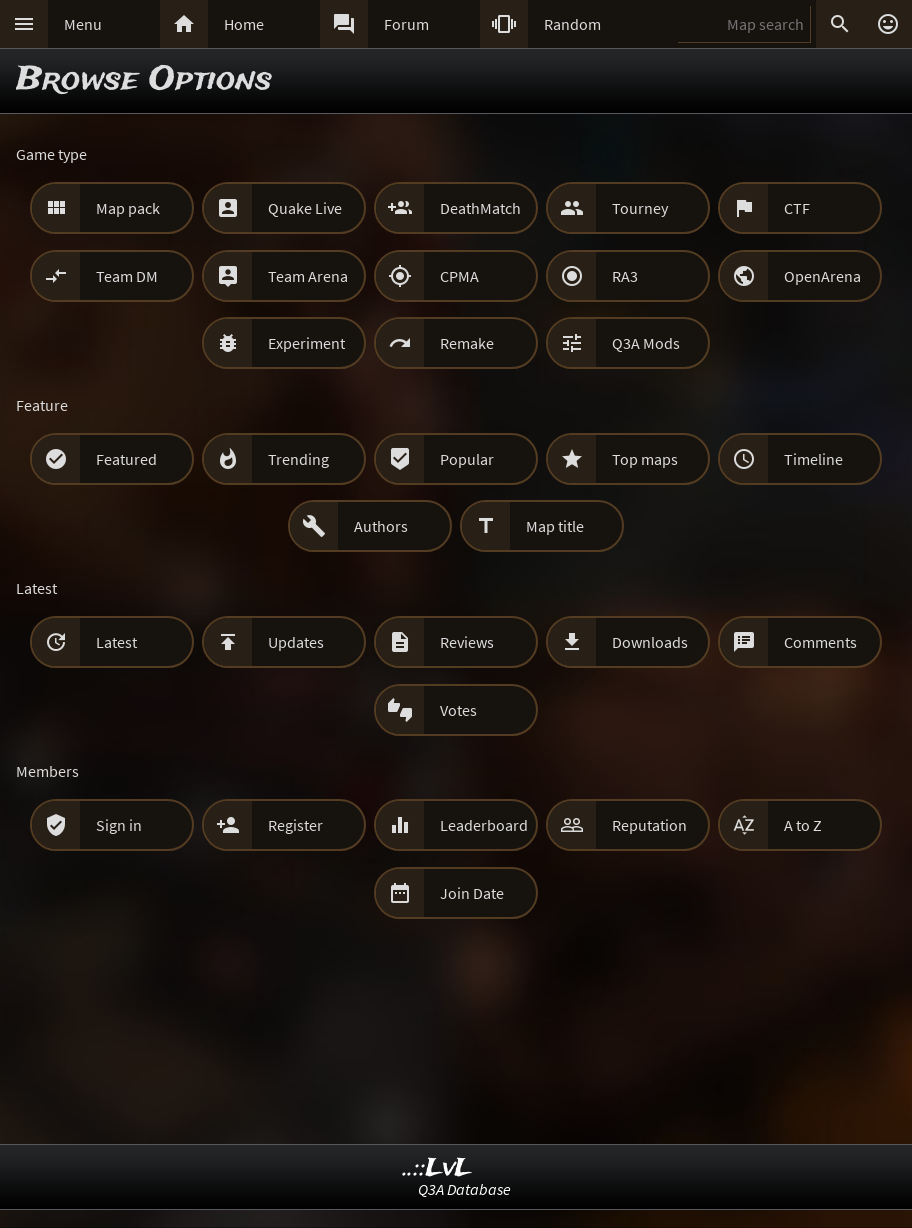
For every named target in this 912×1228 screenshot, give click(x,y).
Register (295, 825)
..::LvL (437, 1168)
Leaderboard (484, 825)
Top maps (645, 459)
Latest (116, 642)
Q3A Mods (646, 343)
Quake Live (305, 208)
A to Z (803, 825)
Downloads (650, 642)
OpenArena (822, 276)
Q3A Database (464, 1189)
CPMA (459, 276)
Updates (296, 642)
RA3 (625, 276)
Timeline (813, 459)
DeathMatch (480, 208)
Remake (467, 343)
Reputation (649, 825)
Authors (381, 526)
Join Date (472, 893)
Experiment (306, 343)
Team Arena (308, 276)
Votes (458, 710)
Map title (555, 526)
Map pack (128, 208)
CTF (797, 208)
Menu (83, 24)
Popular (467, 459)
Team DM (127, 276)
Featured (126, 459)
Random (572, 24)
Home (244, 24)
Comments (820, 642)
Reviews (467, 642)
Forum (406, 24)
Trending (298, 459)
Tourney (640, 208)
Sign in (119, 825)
